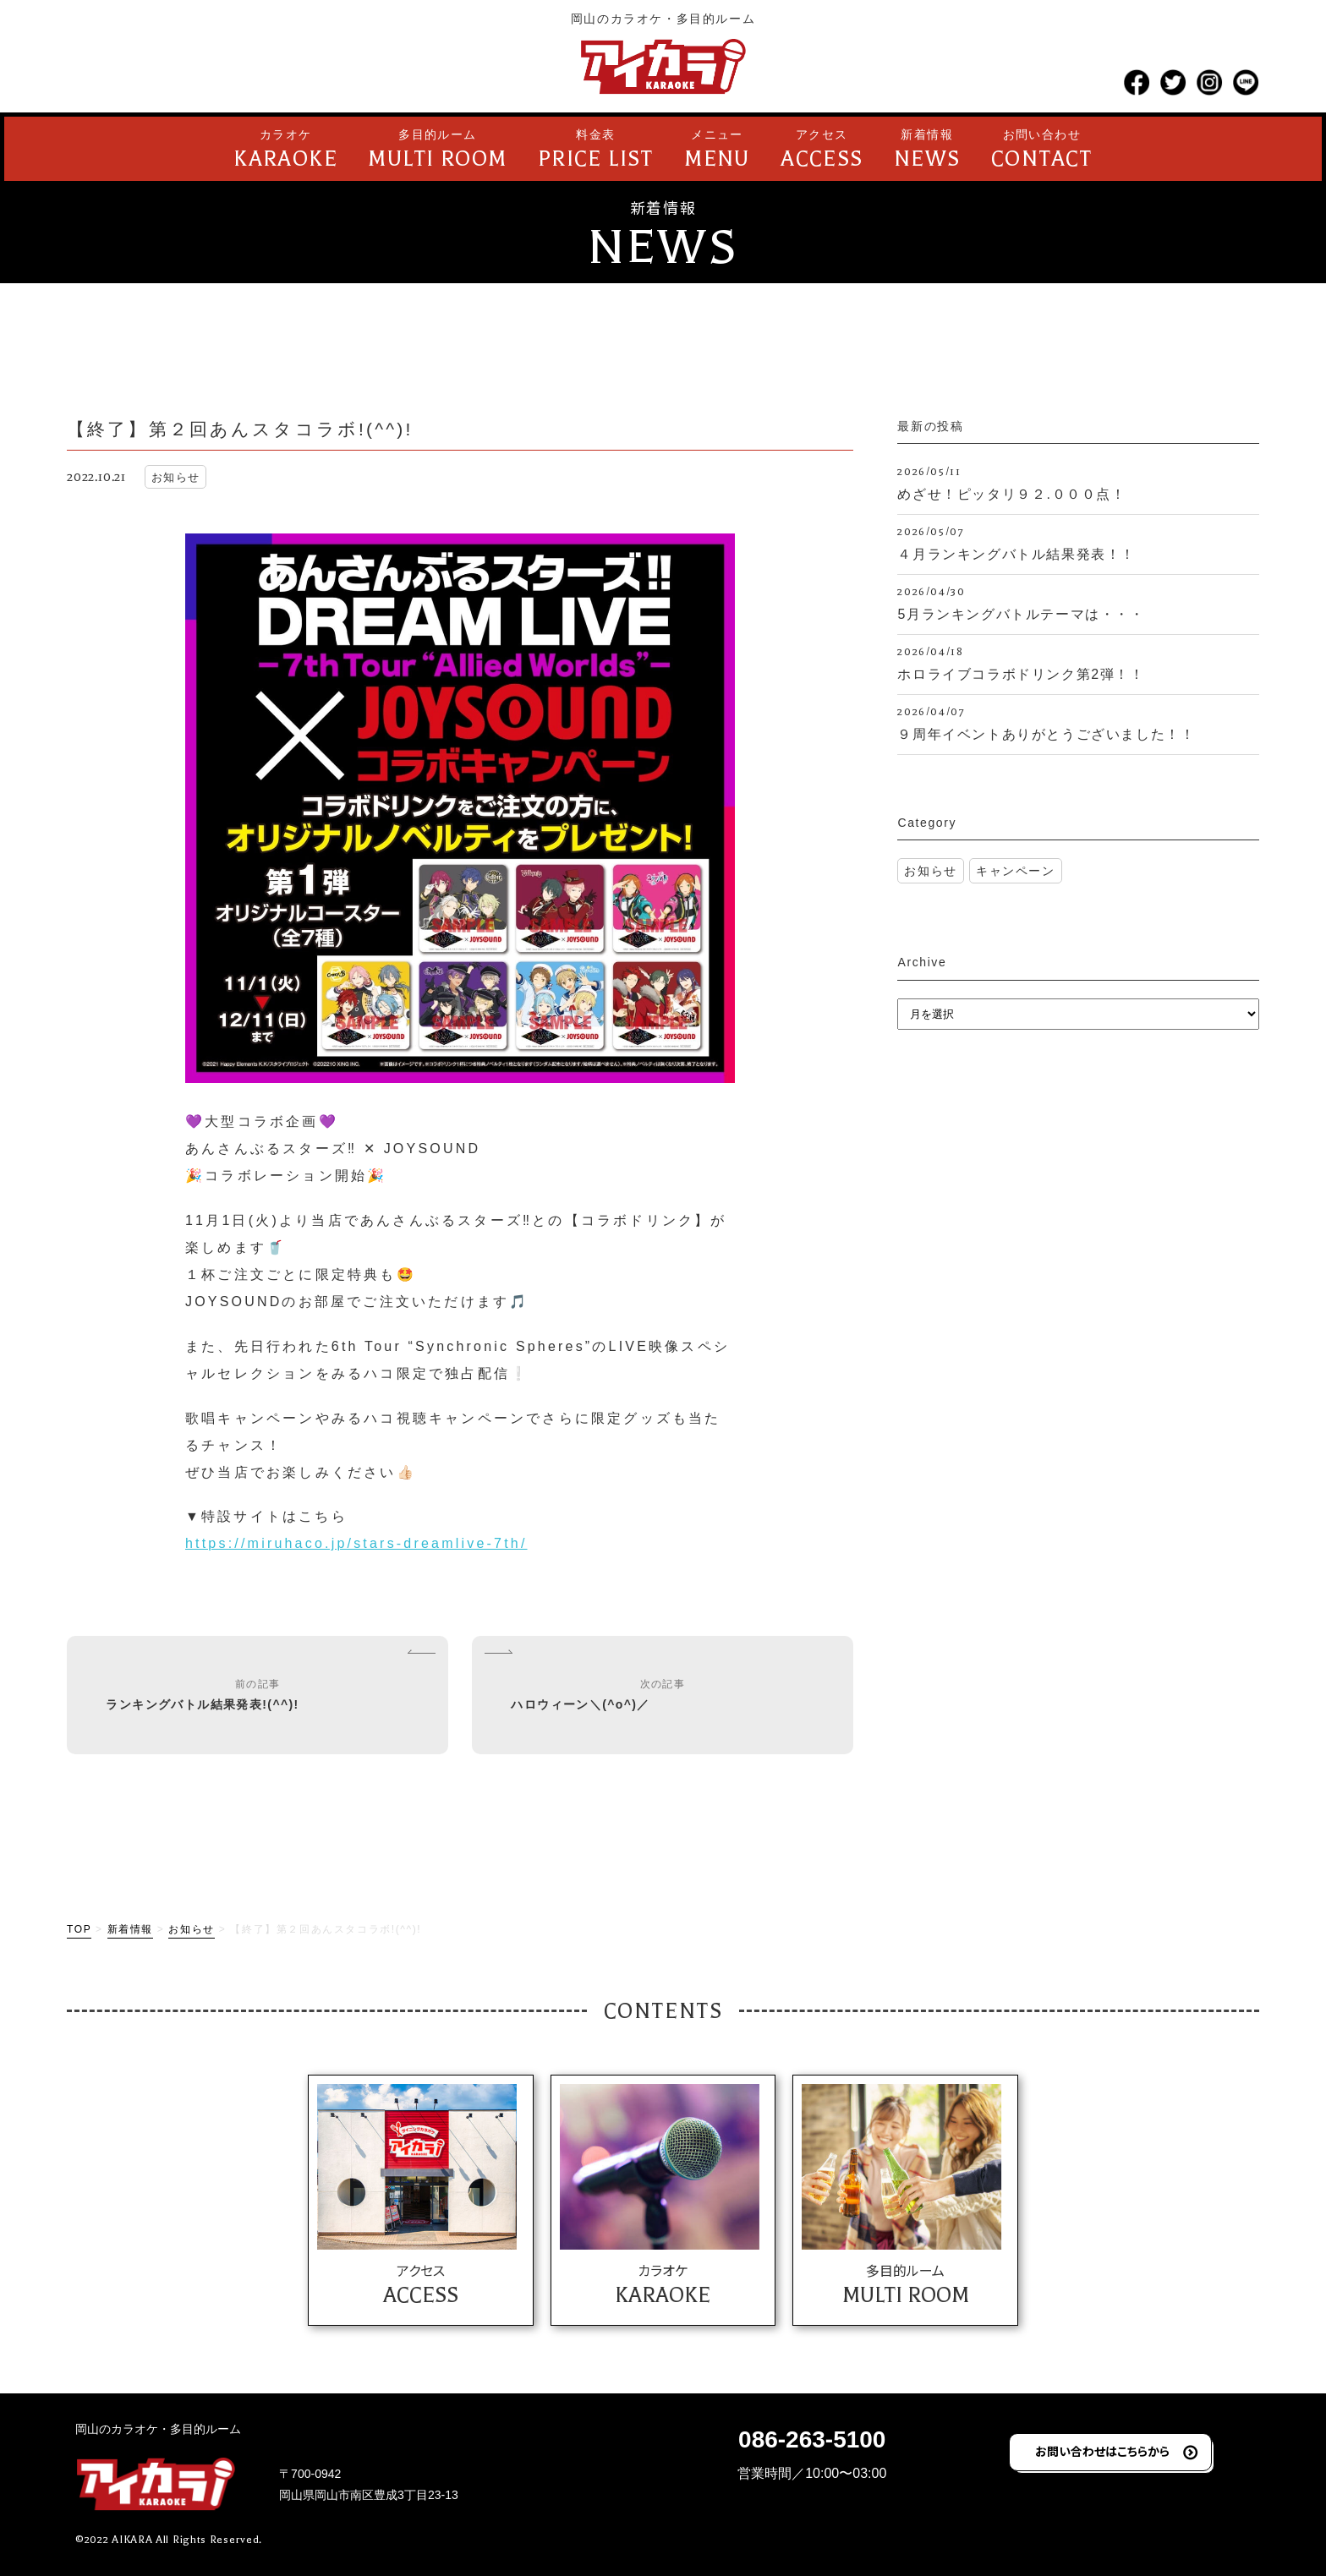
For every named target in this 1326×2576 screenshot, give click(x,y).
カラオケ (285, 151)
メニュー (717, 151)
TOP (79, 1929)
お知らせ (930, 871)
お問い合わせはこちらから (1102, 2450)
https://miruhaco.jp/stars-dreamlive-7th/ (356, 1543)
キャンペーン (1015, 871)
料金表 (596, 151)
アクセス (822, 151)
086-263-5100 (811, 2439)
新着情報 (927, 151)
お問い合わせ (1042, 151)
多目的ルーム (437, 151)
